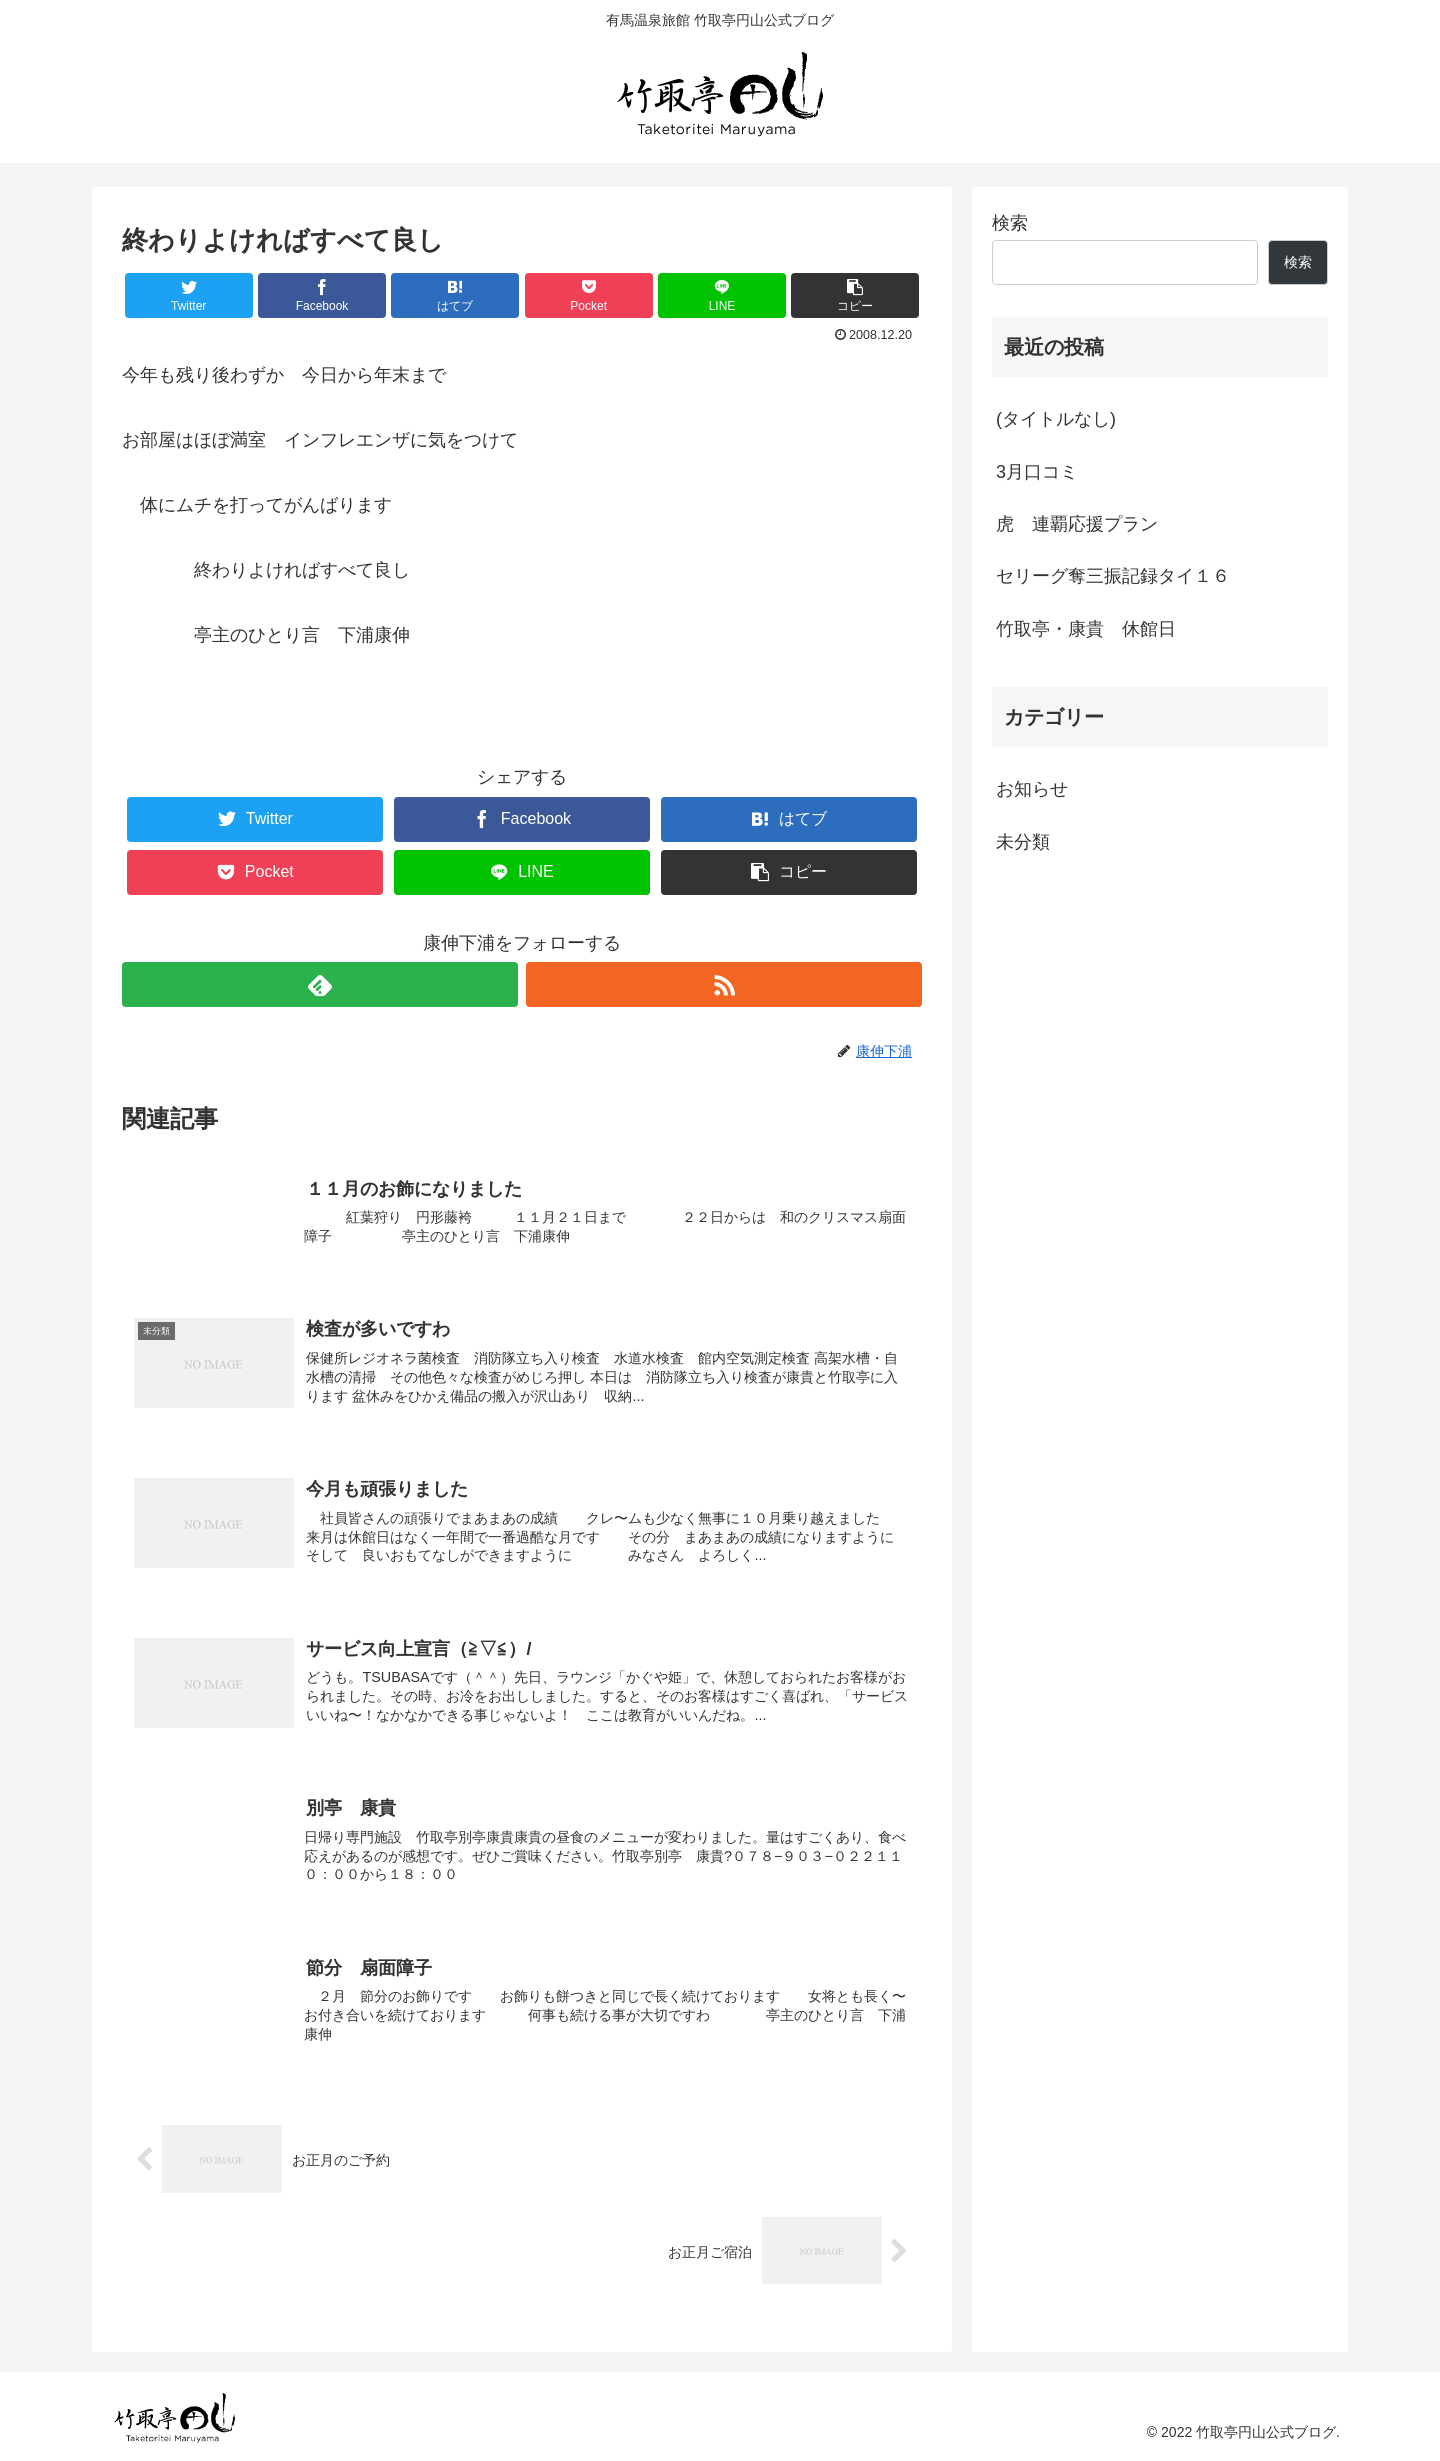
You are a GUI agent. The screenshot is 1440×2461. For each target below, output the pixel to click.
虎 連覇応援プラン (1077, 524)
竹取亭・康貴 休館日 (1086, 629)
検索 (1010, 223)
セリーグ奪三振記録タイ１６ (1113, 576)
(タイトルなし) (1056, 419)
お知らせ (1032, 789)
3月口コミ (1037, 472)
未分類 (1023, 842)
